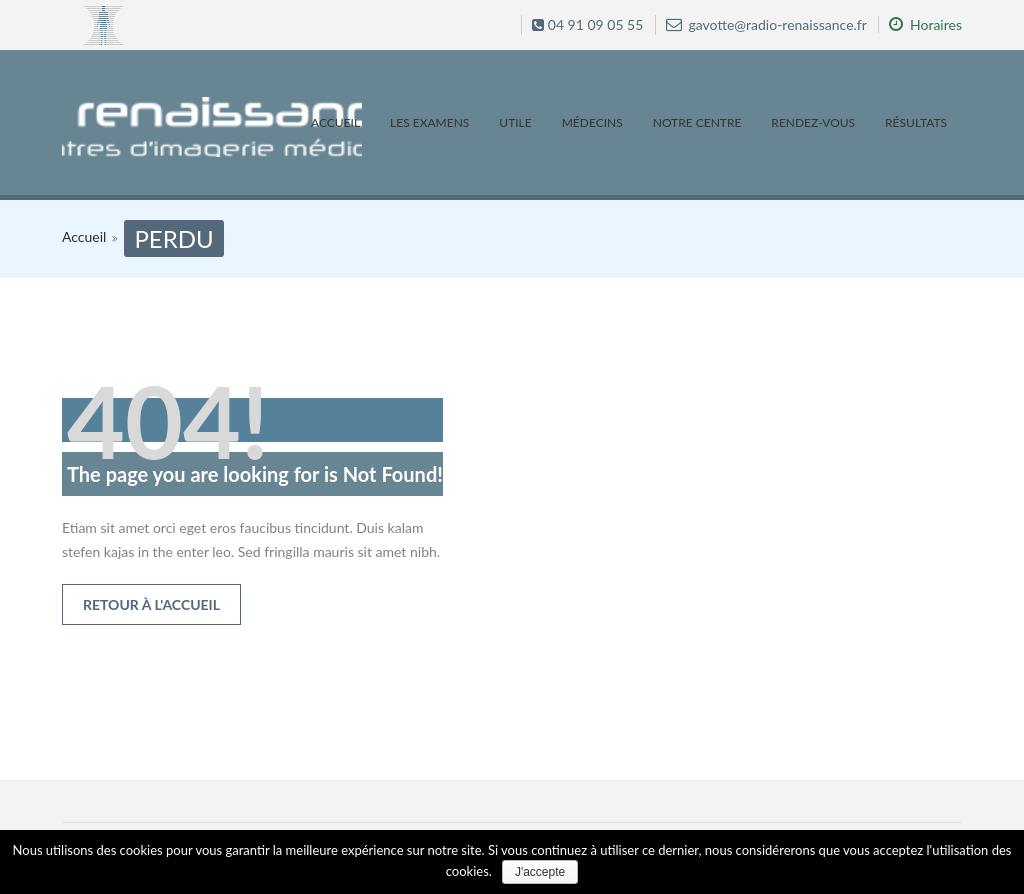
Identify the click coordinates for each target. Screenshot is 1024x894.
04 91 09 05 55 (587, 24)
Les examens (429, 122)
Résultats (916, 122)
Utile (515, 122)
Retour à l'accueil (151, 604)
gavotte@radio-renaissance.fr (766, 24)
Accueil (335, 122)
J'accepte (540, 872)
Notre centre (697, 122)
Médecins (592, 122)
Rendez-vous (813, 122)
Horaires (925, 24)
